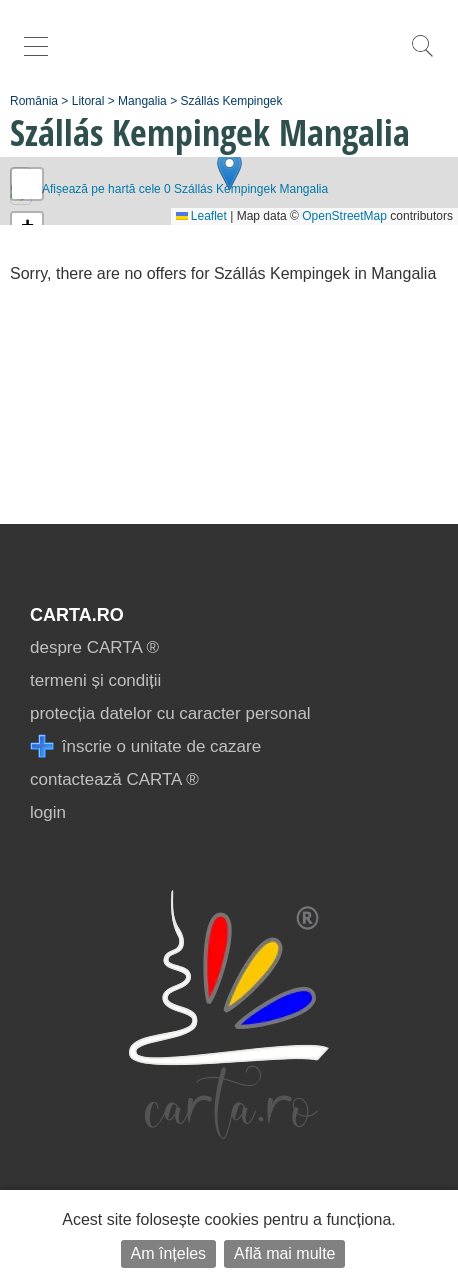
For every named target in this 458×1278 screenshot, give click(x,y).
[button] (229, 170)
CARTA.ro (77, 615)
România (34, 101)
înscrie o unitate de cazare (145, 746)
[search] (422, 56)
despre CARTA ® (94, 647)
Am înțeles (169, 1253)
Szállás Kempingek (231, 101)
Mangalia (142, 101)
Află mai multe (284, 1253)
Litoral (88, 101)
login (48, 812)
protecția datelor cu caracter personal (170, 713)
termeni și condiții (95, 680)
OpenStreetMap (344, 216)
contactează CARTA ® (114, 779)
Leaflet (201, 216)
